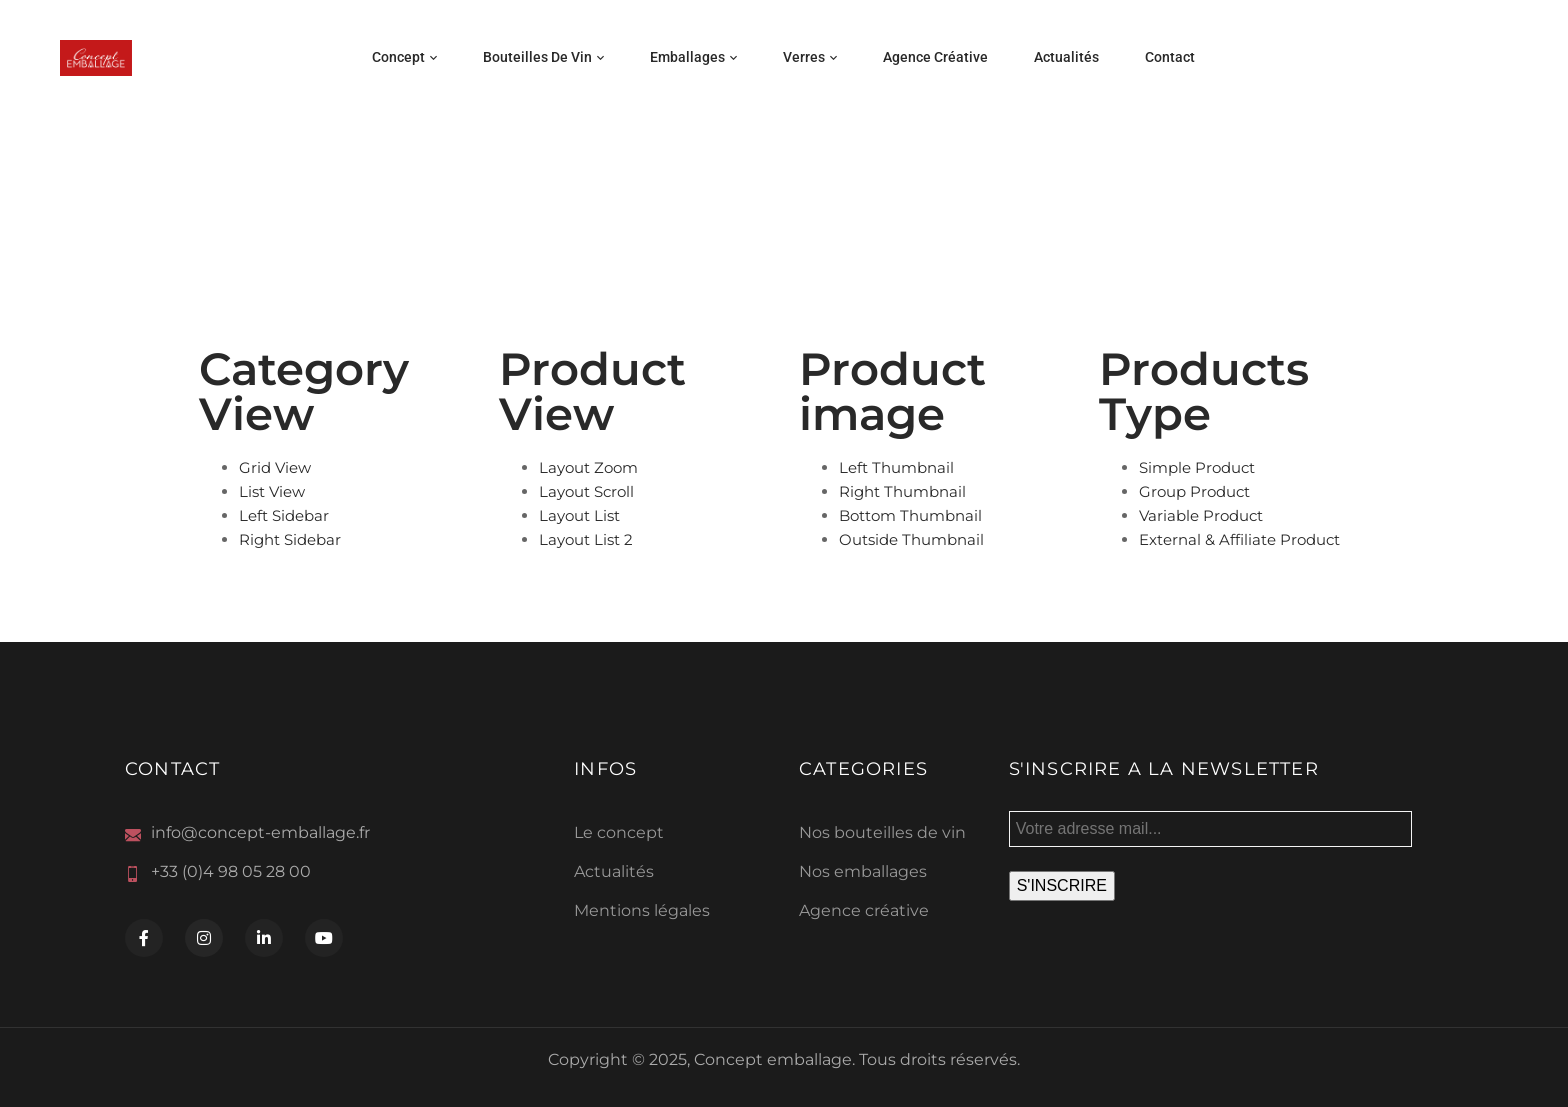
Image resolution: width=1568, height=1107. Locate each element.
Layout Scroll (586, 491)
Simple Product (1197, 467)
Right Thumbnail (902, 491)
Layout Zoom (588, 467)
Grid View (275, 467)
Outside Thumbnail (911, 539)
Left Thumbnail (896, 467)
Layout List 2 (586, 539)
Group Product (1194, 491)
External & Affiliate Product (1239, 539)
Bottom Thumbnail (910, 515)
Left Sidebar (284, 515)
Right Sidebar (290, 539)
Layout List (579, 515)
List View (272, 491)
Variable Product (1201, 515)
